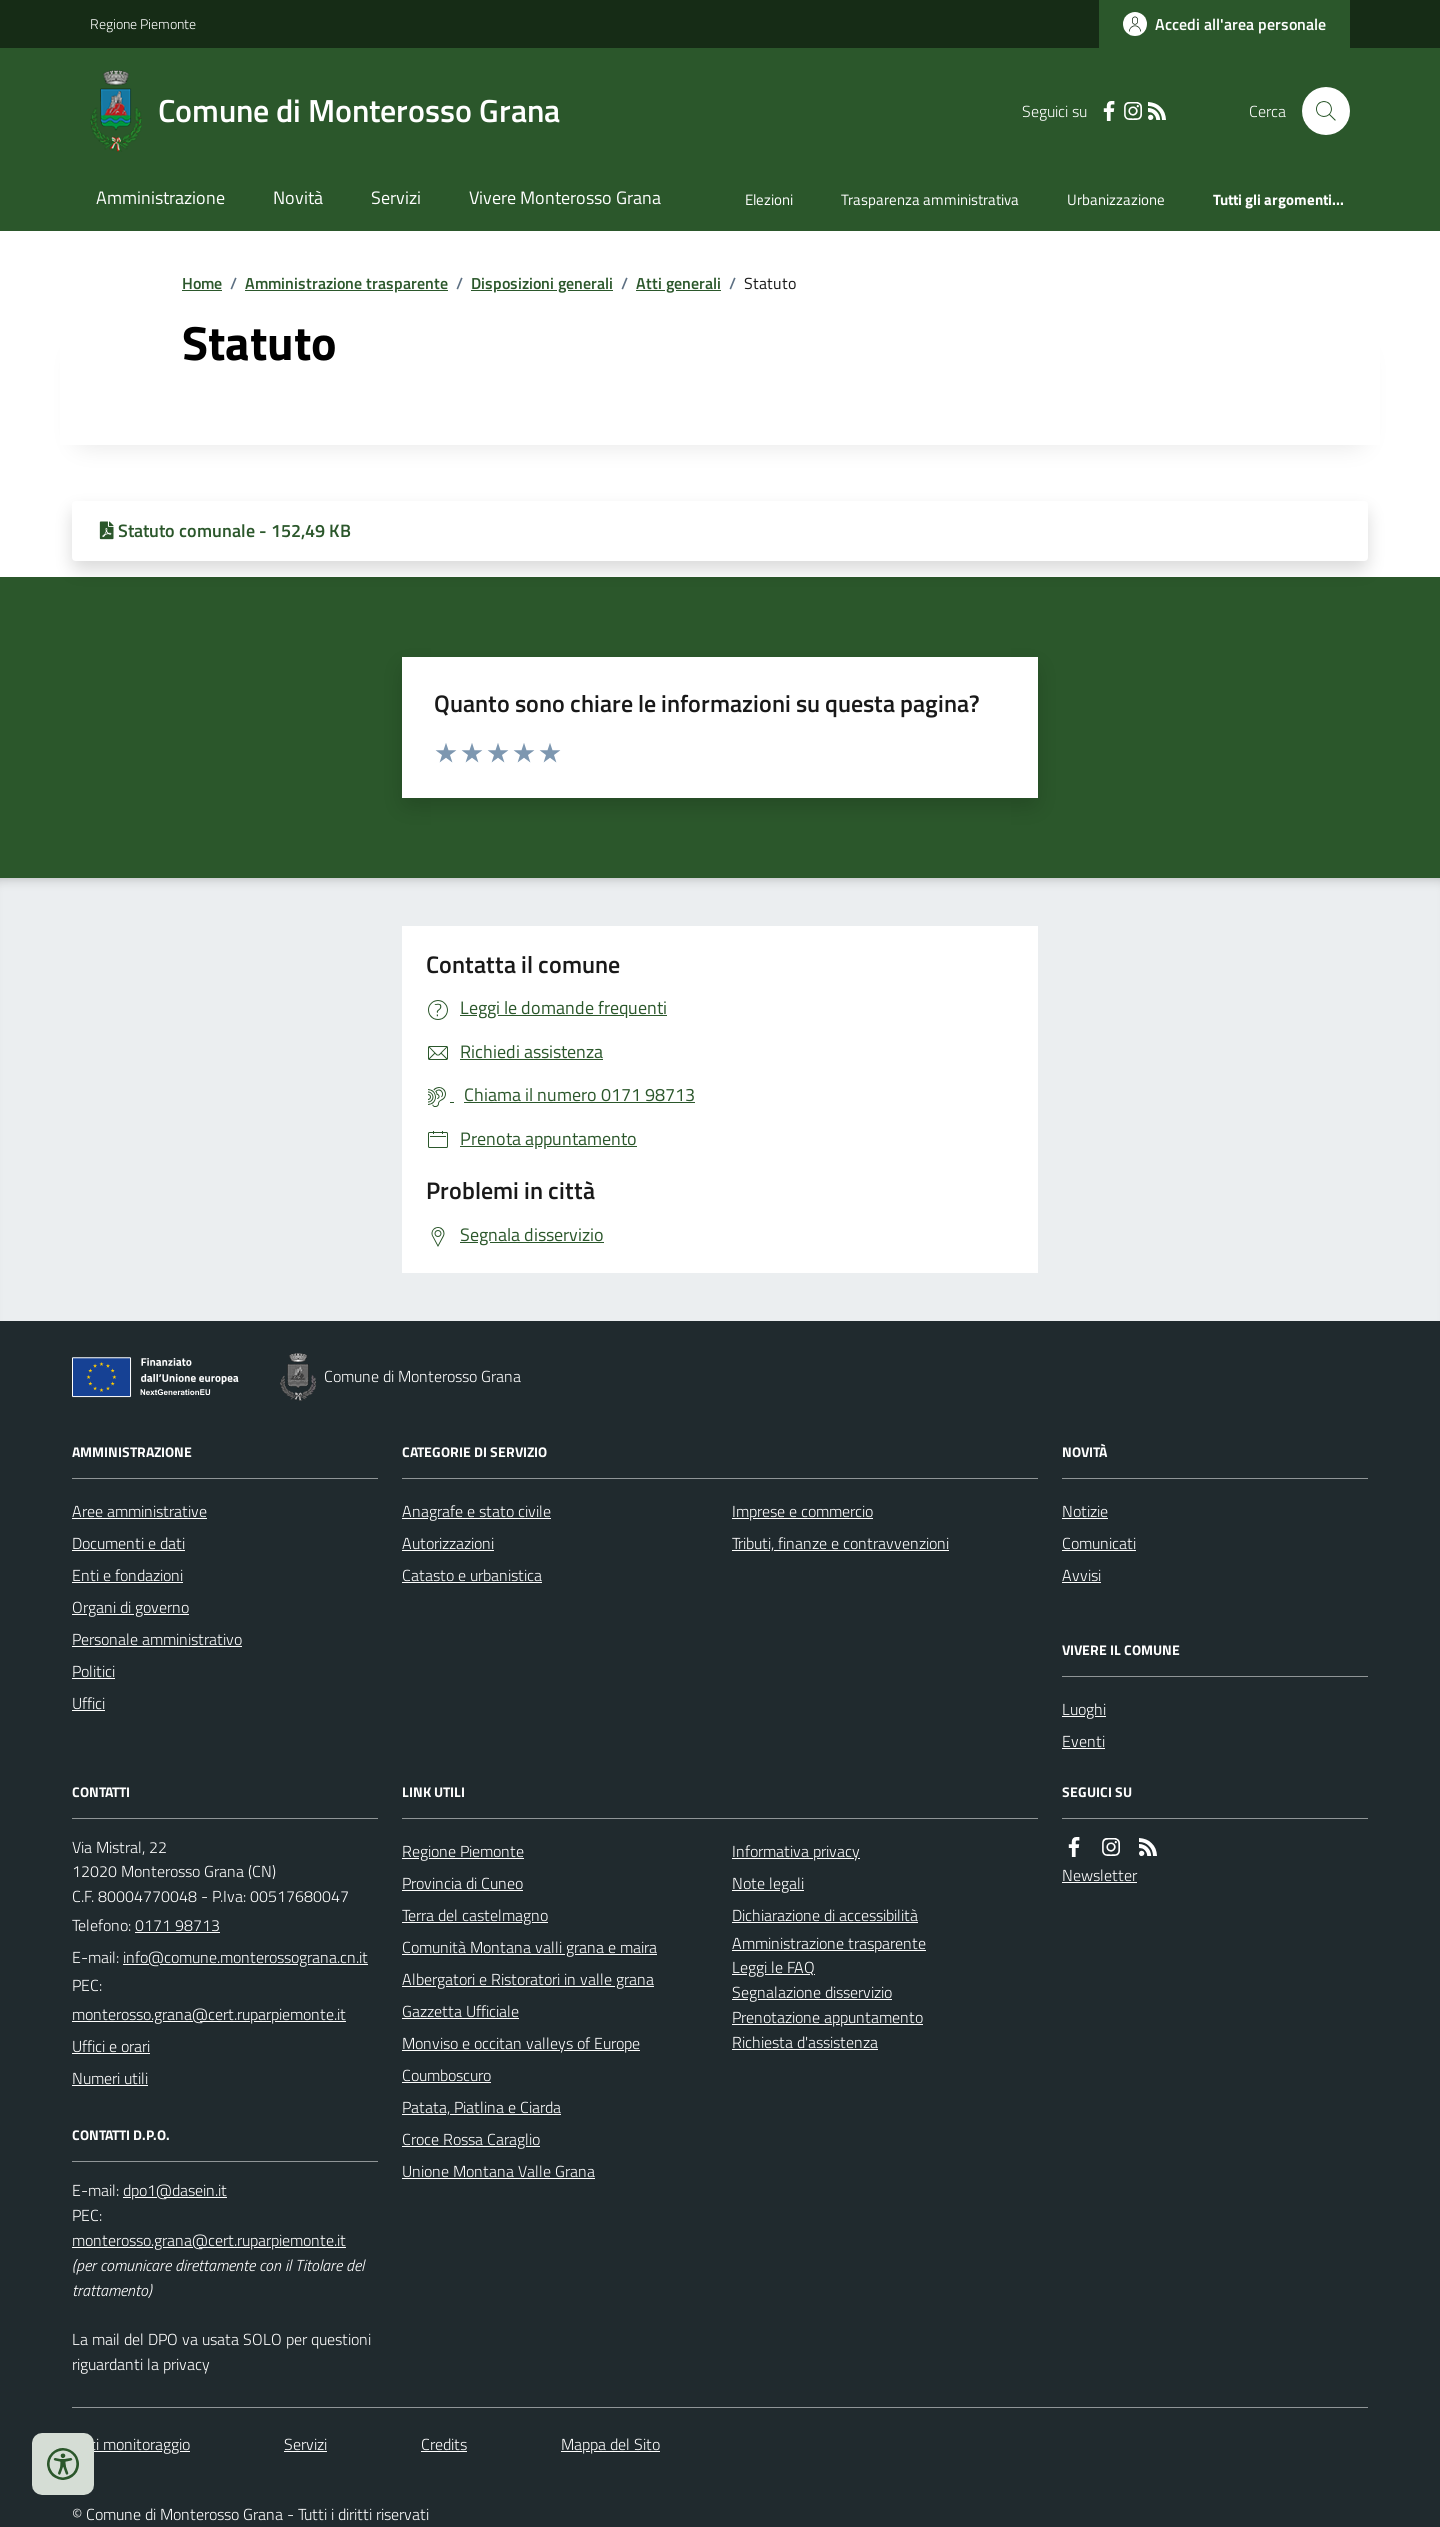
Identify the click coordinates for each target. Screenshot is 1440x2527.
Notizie (1085, 1511)
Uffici (88, 1703)
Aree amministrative (139, 1511)
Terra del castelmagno (475, 1915)
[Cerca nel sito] (1318, 111)
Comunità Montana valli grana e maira (529, 1947)
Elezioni (769, 199)
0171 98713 (177, 1925)
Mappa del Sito (610, 2444)
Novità (298, 197)
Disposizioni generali (542, 283)
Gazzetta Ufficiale (460, 2011)
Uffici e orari (111, 2046)
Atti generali (678, 283)
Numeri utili (110, 2078)
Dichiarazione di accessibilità (825, 1915)
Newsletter (1099, 1875)
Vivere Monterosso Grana (565, 197)
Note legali (768, 1883)
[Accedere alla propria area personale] (1224, 24)
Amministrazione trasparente (346, 283)
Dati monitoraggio (131, 2444)
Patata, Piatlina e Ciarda (481, 2107)
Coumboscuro (446, 2075)
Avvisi (1081, 1575)
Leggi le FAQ (773, 1967)
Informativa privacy (796, 1851)
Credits (444, 2444)
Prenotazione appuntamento (827, 2017)
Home (202, 283)
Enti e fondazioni (127, 1575)
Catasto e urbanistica (472, 1575)
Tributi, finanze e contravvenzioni (840, 1543)
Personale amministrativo (157, 1639)
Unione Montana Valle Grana (498, 2171)
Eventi (1083, 1741)
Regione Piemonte (143, 23)
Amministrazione (160, 197)
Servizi (396, 197)
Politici (93, 1671)
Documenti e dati (128, 1543)
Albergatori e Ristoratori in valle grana (528, 1979)
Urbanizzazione (1116, 199)
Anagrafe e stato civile (476, 1511)
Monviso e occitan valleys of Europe (521, 2043)
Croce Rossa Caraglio (471, 2139)
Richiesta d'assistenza (805, 2042)
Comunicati (1099, 1543)
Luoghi (1084, 1709)
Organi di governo (130, 1607)
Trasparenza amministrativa (930, 199)
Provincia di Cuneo (462, 1883)
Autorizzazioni (448, 1543)
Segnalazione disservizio (812, 1992)
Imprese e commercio (802, 1511)
